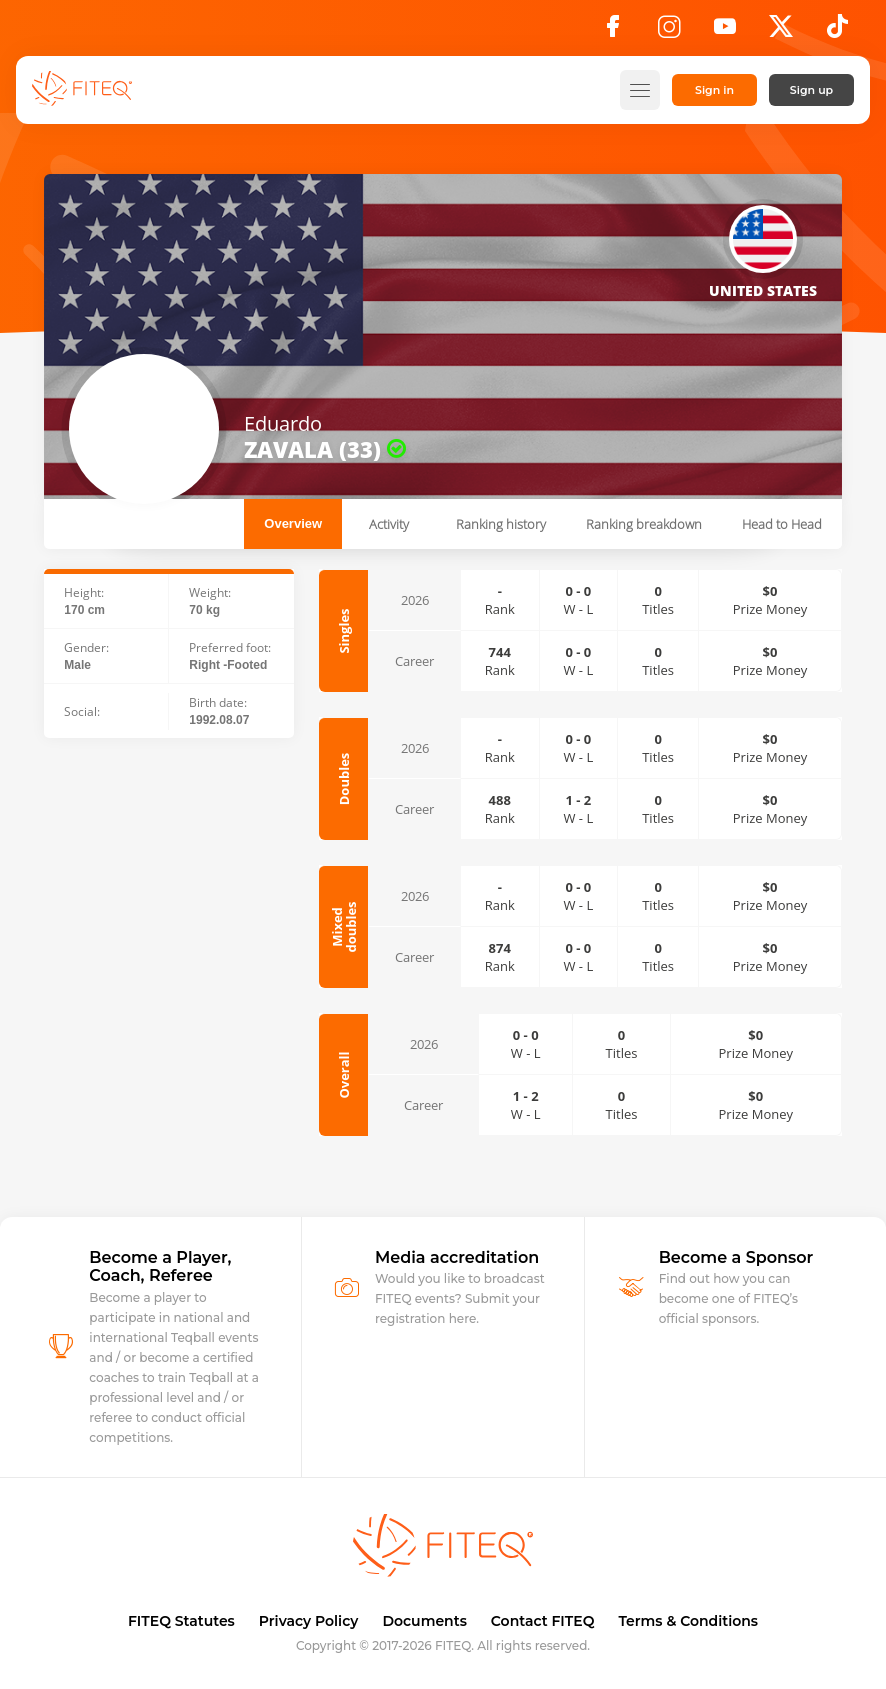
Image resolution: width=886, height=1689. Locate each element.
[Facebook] (613, 32)
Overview (293, 523)
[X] (781, 32)
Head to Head (782, 524)
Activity (389, 524)
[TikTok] (837, 32)
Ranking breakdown (644, 524)
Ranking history (501, 524)
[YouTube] (725, 32)
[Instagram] (669, 32)
